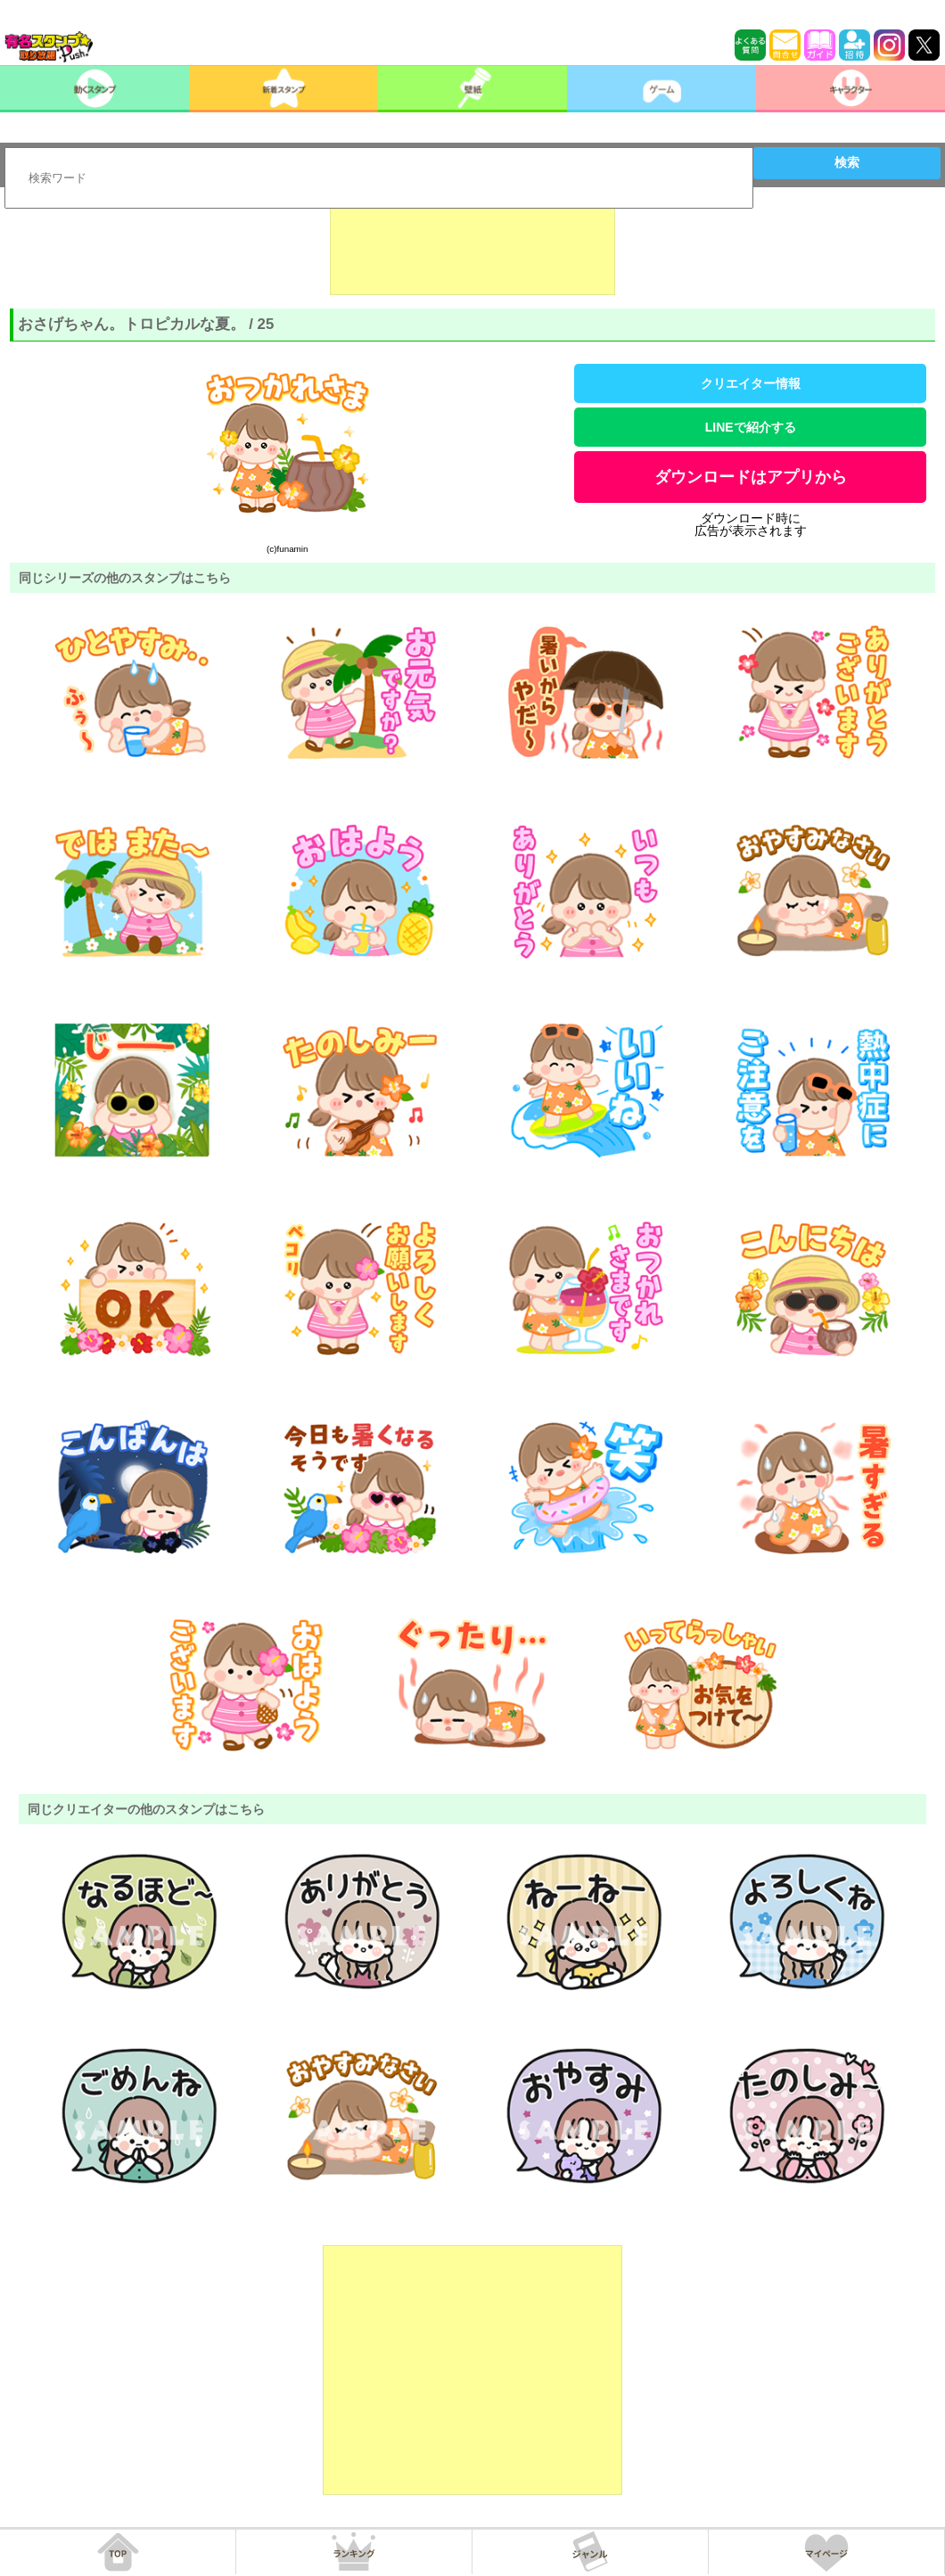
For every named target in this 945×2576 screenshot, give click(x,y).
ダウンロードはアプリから (750, 477)
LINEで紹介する (750, 427)
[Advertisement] (472, 250)
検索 (846, 162)
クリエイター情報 (751, 383)
